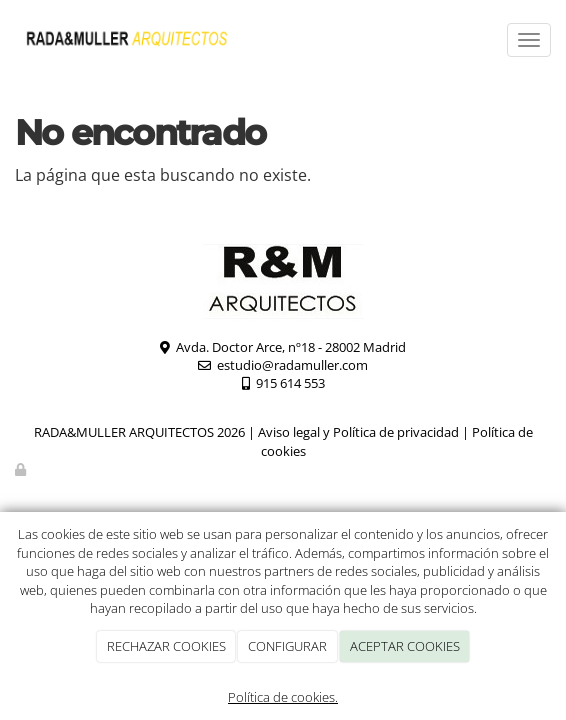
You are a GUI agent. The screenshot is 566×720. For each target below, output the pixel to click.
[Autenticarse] (22, 469)
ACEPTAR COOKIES (405, 646)
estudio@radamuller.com (292, 365)
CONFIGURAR (287, 646)
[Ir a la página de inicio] (127, 40)
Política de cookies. (283, 697)
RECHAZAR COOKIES (166, 646)
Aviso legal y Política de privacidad (358, 432)
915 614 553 (290, 383)
